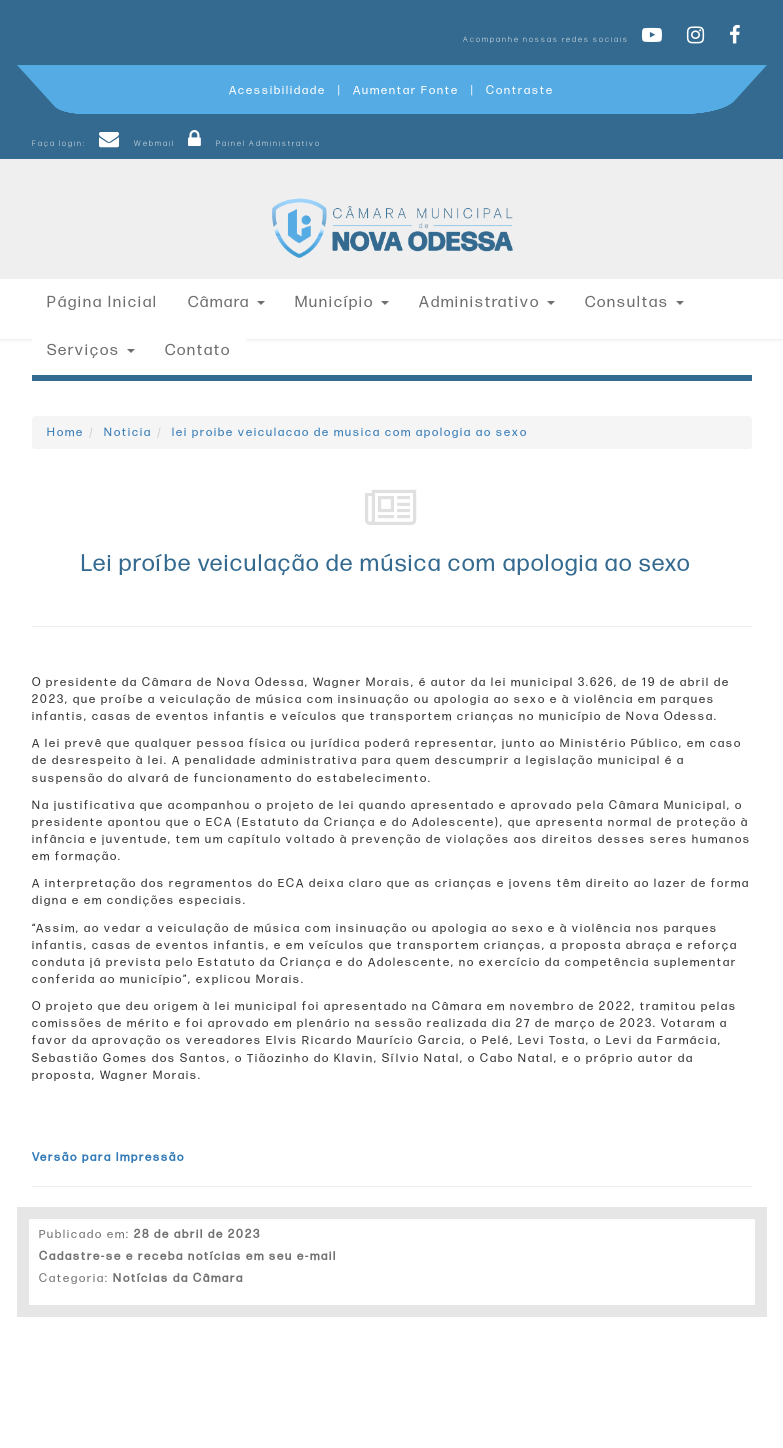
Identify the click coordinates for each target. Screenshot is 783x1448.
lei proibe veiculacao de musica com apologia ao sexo (350, 432)
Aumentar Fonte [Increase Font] (406, 90)
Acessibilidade (277, 90)
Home (65, 432)
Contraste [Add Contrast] (520, 90)
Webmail (133, 143)
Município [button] (342, 302)
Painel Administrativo (249, 143)
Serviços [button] (91, 350)
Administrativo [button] (487, 302)
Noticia (128, 432)
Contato (198, 350)
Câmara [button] (226, 302)
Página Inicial (102, 302)
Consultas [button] (634, 302)
